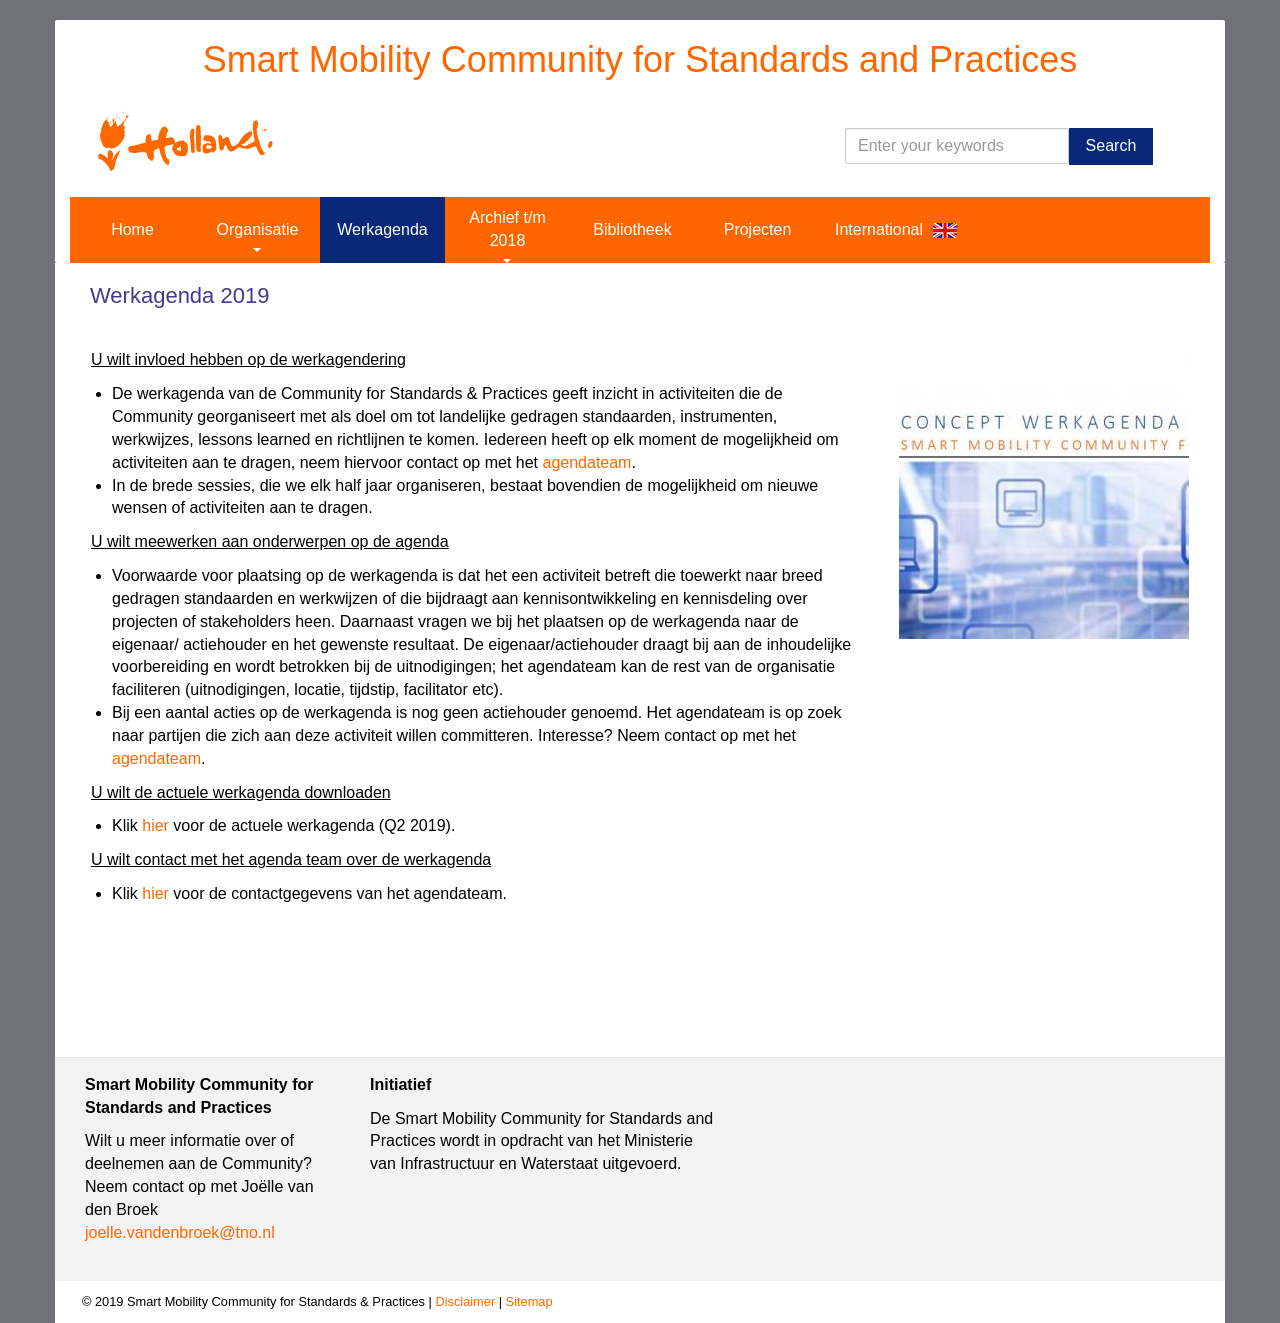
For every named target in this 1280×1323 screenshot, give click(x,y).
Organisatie (258, 236)
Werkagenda (382, 229)
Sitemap (529, 1301)
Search (1111, 145)
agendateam (586, 462)
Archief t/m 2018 (507, 236)
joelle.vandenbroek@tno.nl (180, 1232)
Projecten (758, 229)
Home (132, 229)
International (879, 229)
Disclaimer (465, 1301)
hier (155, 825)
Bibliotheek (632, 229)
